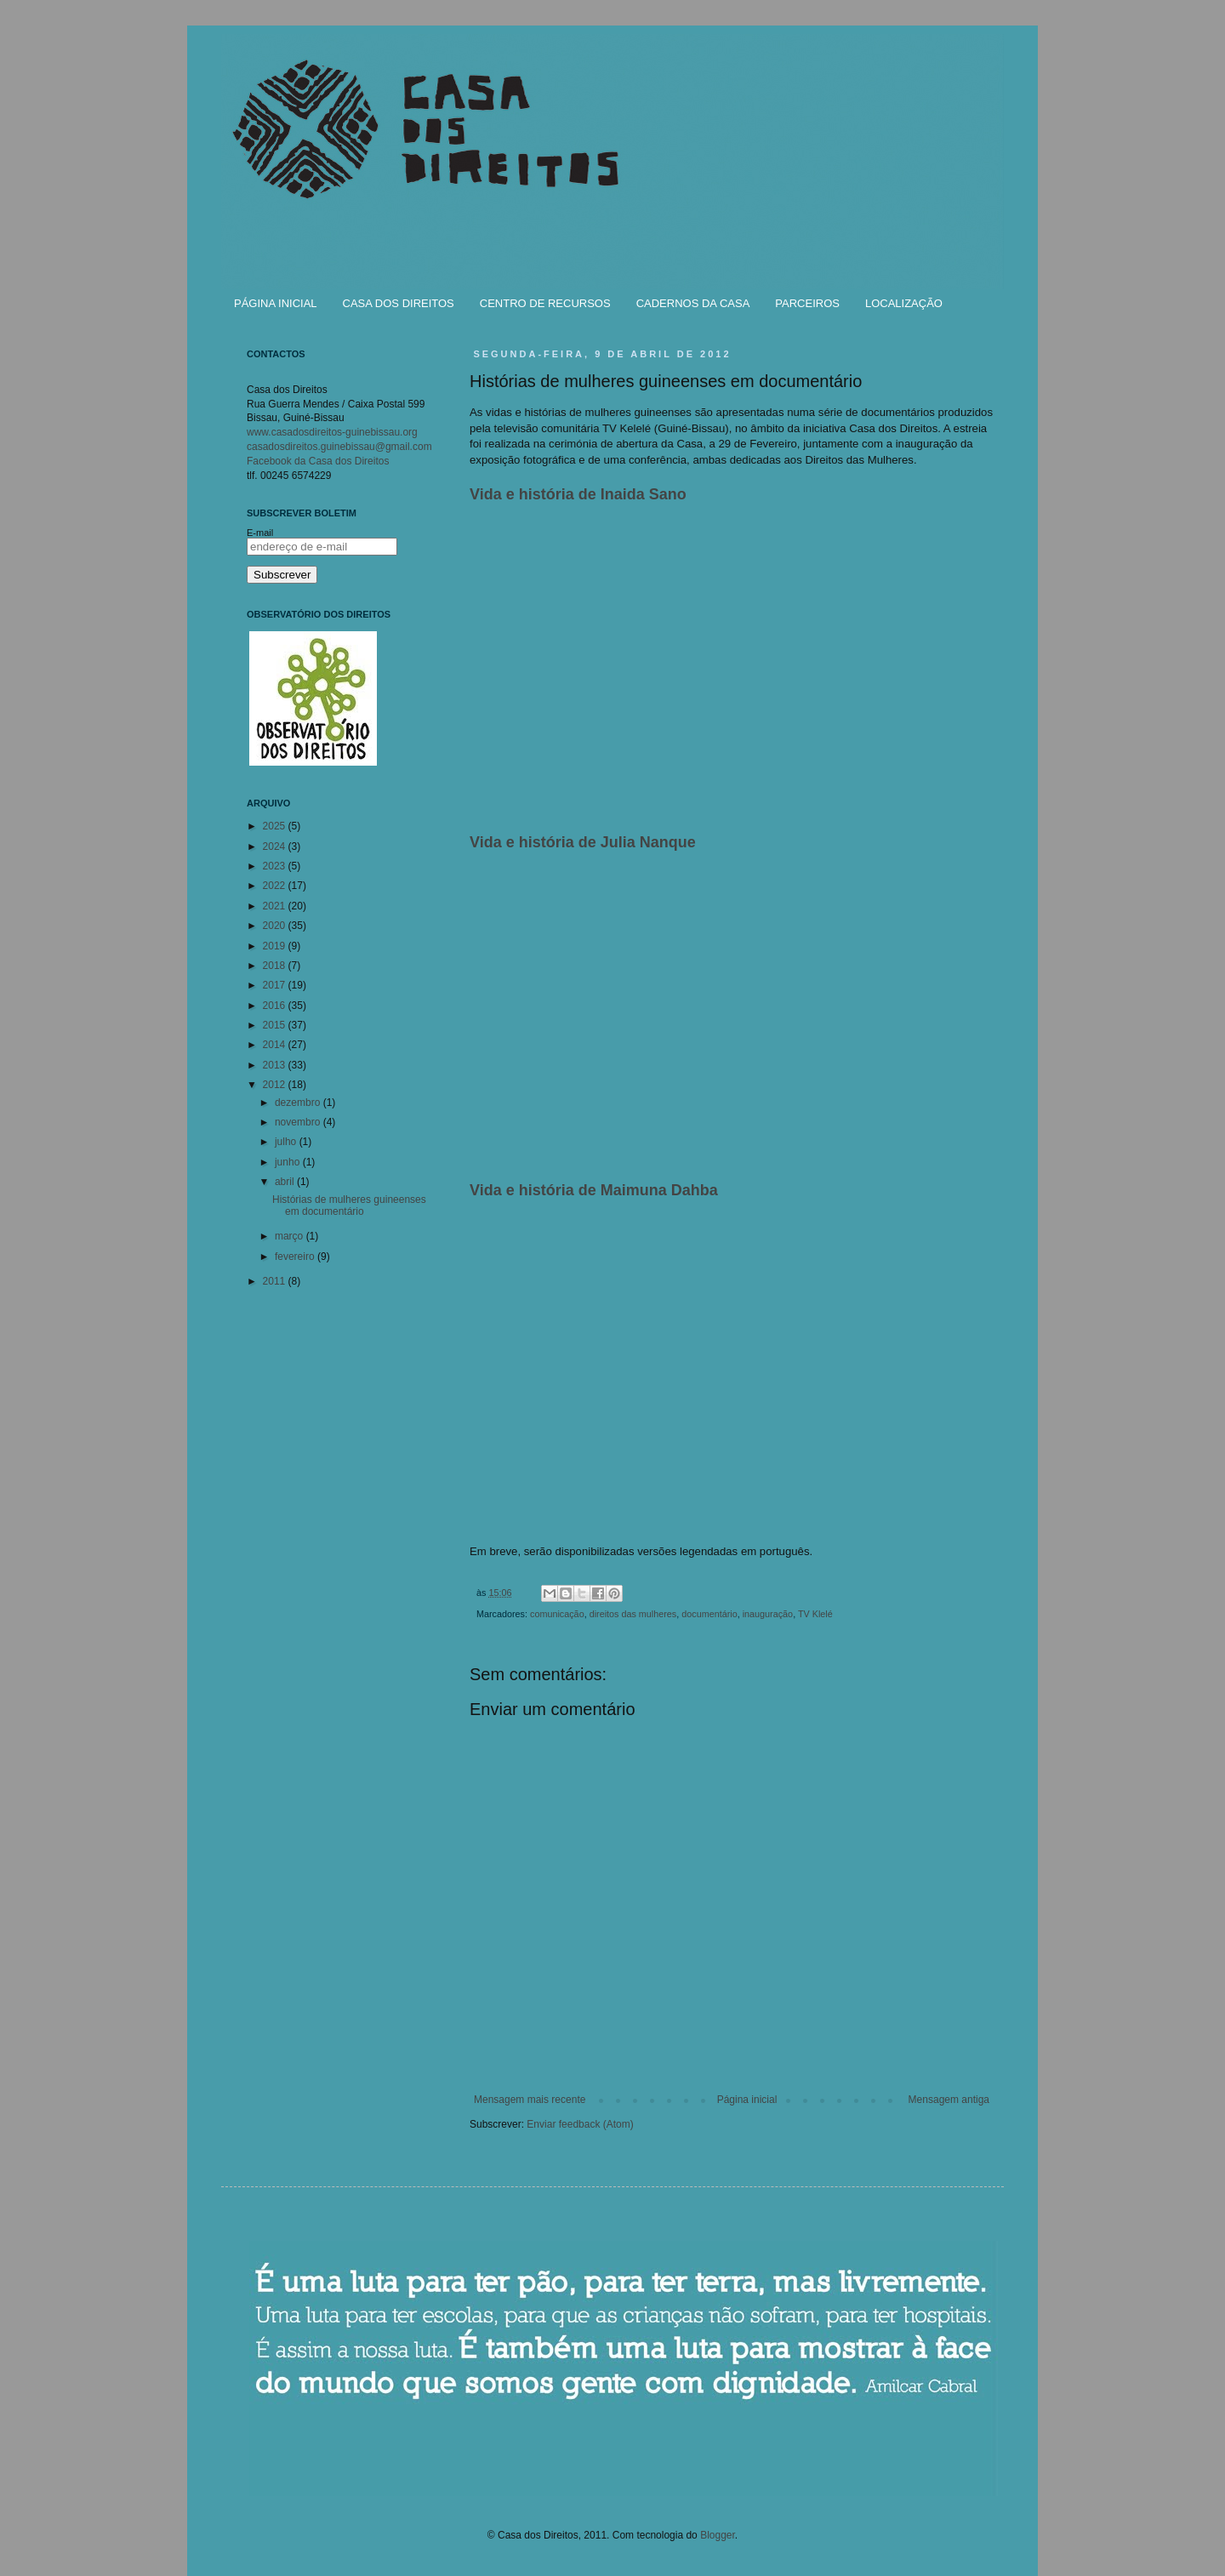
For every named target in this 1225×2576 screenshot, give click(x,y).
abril (286, 1182)
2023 (275, 866)
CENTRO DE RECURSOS (545, 303)
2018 (275, 966)
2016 (275, 1006)
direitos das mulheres (633, 1614)
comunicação (557, 1614)
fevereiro (296, 1256)
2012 (275, 1085)
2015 (275, 1025)
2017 (275, 985)
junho (289, 1162)
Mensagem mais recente (529, 2100)
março (290, 1236)
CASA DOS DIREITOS (398, 303)
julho (287, 1142)
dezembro (299, 1102)
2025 (275, 826)
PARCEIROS (807, 303)
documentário (709, 1614)
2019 (275, 946)
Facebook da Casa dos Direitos (318, 461)
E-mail (260, 532)
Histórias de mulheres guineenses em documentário (349, 1205)
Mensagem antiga (949, 2100)
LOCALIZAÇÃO (904, 303)
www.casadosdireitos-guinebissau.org (332, 432)
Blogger (717, 2535)
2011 (275, 1281)
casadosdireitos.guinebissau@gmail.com (339, 447)
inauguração (768, 1614)
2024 (275, 846)
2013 (275, 1065)
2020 (275, 926)
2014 (275, 1045)
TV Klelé (815, 1614)
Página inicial (747, 2100)
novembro (299, 1122)
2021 (275, 906)
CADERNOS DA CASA (693, 303)
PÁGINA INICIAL (275, 303)
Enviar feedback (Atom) (580, 2124)
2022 (275, 886)
